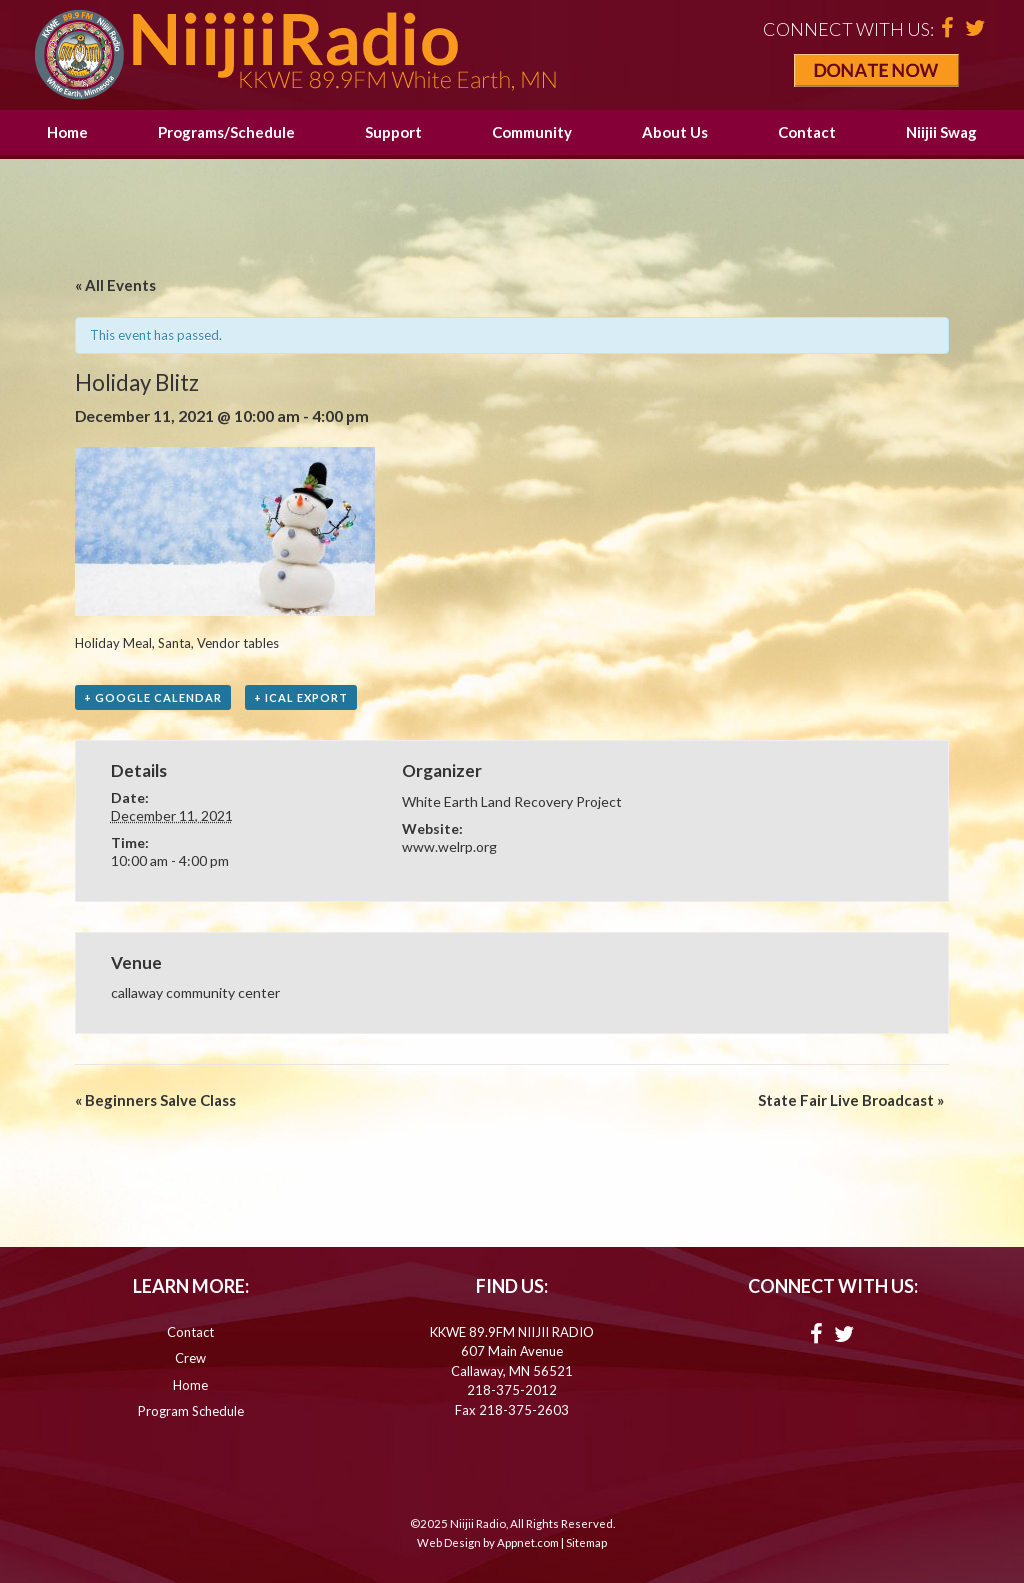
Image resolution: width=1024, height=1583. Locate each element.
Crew (190, 1358)
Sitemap (586, 1542)
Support (393, 132)
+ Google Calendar (153, 697)
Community (532, 132)
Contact (807, 132)
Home (67, 132)
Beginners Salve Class (155, 1100)
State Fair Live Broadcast (851, 1100)
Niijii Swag (941, 132)
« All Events (115, 285)
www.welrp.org (449, 846)
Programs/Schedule (226, 132)
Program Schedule (191, 1411)
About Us (675, 132)
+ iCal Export (301, 697)
